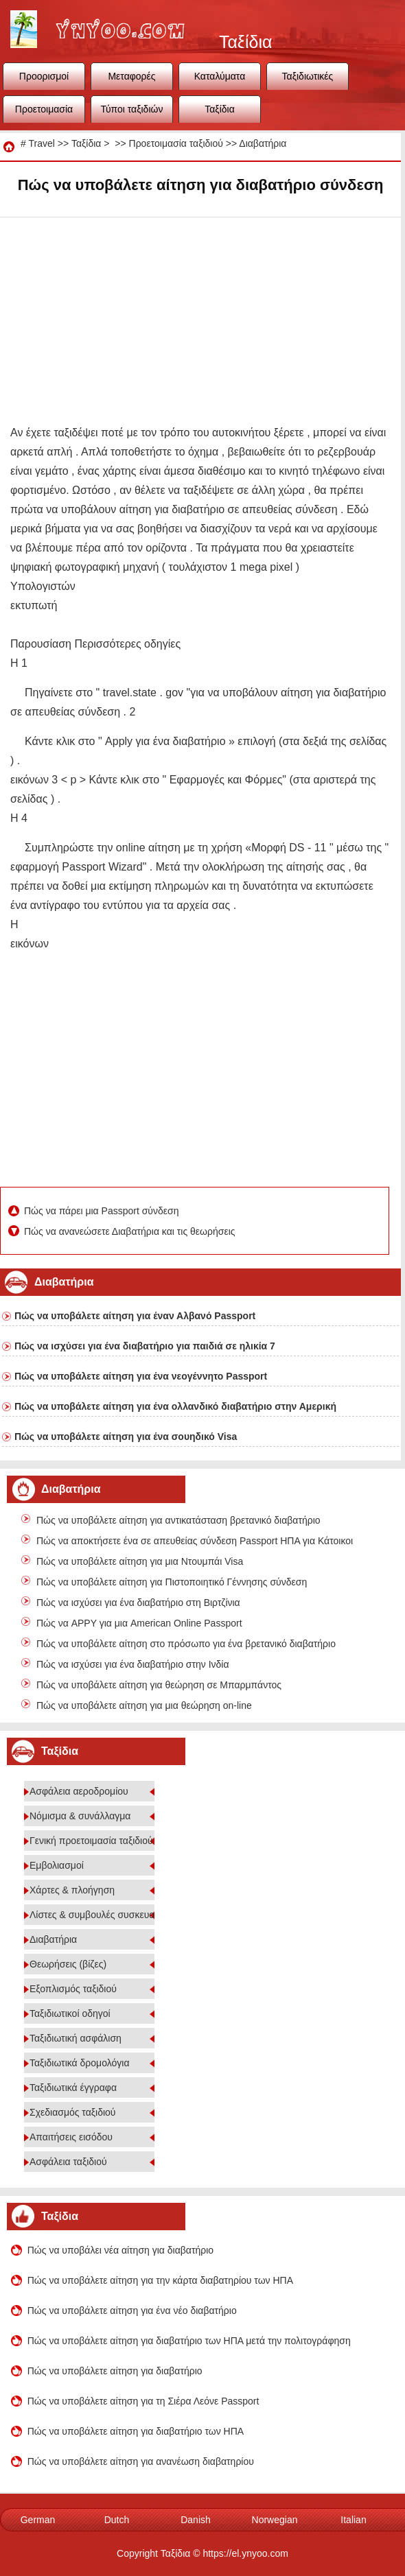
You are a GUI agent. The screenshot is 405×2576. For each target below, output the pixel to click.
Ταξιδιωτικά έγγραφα (73, 2087)
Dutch (117, 2519)
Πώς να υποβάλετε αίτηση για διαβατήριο (114, 2370)
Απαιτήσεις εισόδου (71, 2136)
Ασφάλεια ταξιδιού (68, 2161)
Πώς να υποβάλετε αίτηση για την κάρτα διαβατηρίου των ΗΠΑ (160, 2280)
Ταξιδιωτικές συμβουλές (308, 80)
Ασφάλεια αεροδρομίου (79, 1791)
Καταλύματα (220, 76)
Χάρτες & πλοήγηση (72, 1889)
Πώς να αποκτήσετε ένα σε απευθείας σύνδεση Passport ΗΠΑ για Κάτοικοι (194, 1540)
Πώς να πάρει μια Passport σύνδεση (102, 1210)
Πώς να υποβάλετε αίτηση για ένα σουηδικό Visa (125, 1436)
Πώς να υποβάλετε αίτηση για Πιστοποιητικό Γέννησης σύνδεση (171, 1581)
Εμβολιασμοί (57, 1865)
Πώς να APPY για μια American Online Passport (139, 1623)
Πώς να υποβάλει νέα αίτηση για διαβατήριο (120, 2250)
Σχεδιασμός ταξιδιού (73, 2112)
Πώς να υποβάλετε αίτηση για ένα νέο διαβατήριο (132, 2310)
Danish (196, 2519)
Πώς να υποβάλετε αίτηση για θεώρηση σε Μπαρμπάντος (158, 1684)
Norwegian (275, 2519)
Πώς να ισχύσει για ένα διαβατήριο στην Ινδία (132, 1664)
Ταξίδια (219, 109)
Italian (353, 2519)
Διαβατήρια (262, 143)
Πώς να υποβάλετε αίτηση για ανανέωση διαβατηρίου (140, 2461)
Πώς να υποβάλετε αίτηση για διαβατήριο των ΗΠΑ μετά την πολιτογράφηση (189, 2340)
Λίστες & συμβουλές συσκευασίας (101, 1914)
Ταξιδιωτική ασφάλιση (75, 2038)
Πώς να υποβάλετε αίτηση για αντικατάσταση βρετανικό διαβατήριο (178, 1520)
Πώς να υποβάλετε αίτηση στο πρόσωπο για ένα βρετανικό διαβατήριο (186, 1643)
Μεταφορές (131, 76)
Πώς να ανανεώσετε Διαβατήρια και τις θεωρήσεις (131, 1231)
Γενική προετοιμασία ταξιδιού (91, 1840)
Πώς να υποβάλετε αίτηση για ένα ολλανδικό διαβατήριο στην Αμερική (175, 1406)
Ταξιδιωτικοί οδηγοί (70, 2013)
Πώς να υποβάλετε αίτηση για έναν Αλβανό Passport (134, 1315)
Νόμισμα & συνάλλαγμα (80, 1815)
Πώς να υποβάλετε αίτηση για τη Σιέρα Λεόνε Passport (143, 2401)
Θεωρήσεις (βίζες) (68, 1964)
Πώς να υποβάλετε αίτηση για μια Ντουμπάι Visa (139, 1561)
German (38, 2519)
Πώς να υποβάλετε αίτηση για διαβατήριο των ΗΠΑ (135, 2431)
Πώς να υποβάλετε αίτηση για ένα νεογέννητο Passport (140, 1376)
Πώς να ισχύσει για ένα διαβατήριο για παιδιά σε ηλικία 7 (144, 1345)
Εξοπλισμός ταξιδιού (73, 1988)
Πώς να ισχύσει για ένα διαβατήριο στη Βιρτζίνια (138, 1602)
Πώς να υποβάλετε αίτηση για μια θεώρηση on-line (144, 1705)
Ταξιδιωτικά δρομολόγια (79, 2062)
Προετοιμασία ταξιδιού (44, 113)
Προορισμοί (44, 76)
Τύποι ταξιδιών (132, 109)
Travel (41, 143)
